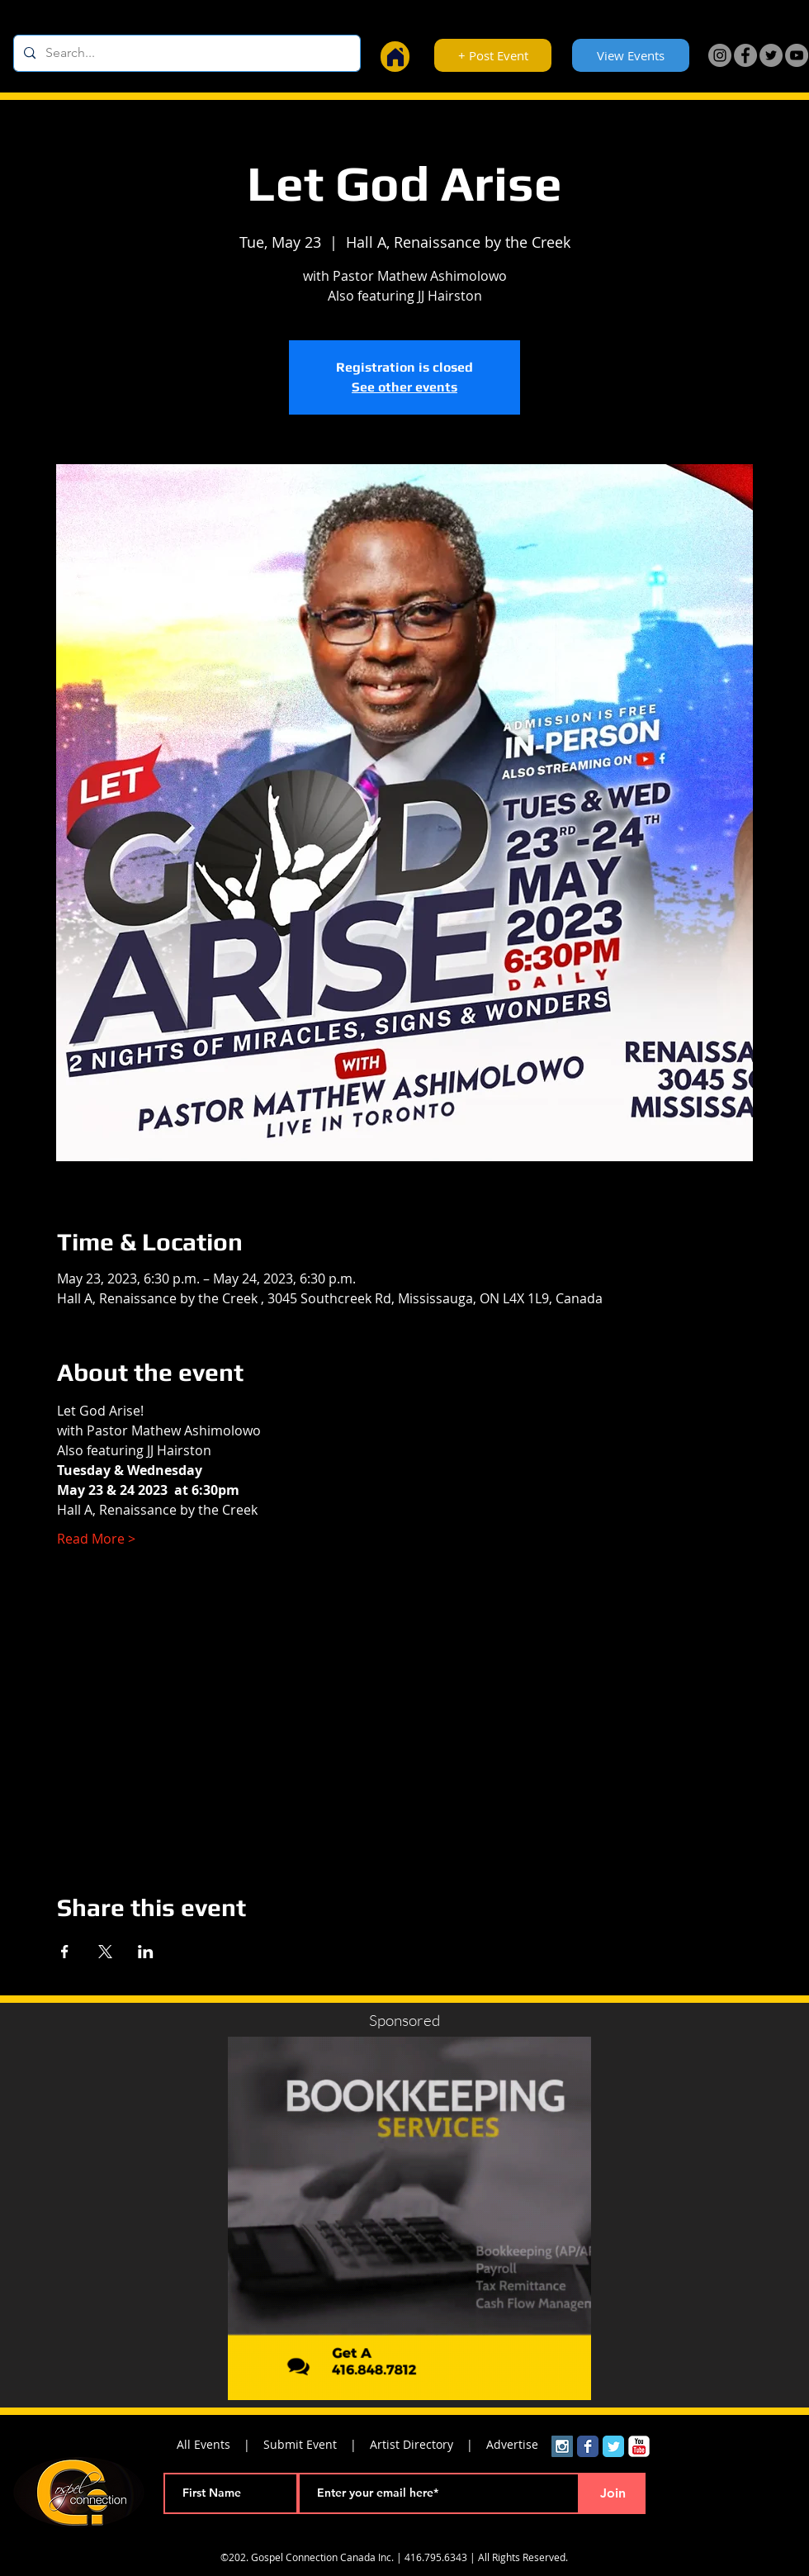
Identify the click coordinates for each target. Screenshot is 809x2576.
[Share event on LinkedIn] (146, 1951)
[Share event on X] (105, 1951)
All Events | (220, 2444)
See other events (404, 387)
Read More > (96, 1539)
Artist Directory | (428, 2444)
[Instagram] (719, 55)
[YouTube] (796, 55)
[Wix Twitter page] (613, 2446)
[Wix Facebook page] (587, 2446)
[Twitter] (771, 55)
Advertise (512, 2444)
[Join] (613, 2493)
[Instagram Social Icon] (562, 2446)
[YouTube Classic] (639, 2446)
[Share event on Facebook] (65, 1951)
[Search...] (185, 53)
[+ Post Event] (492, 55)
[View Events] (630, 55)
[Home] (395, 56)
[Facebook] (745, 55)
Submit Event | (316, 2444)
